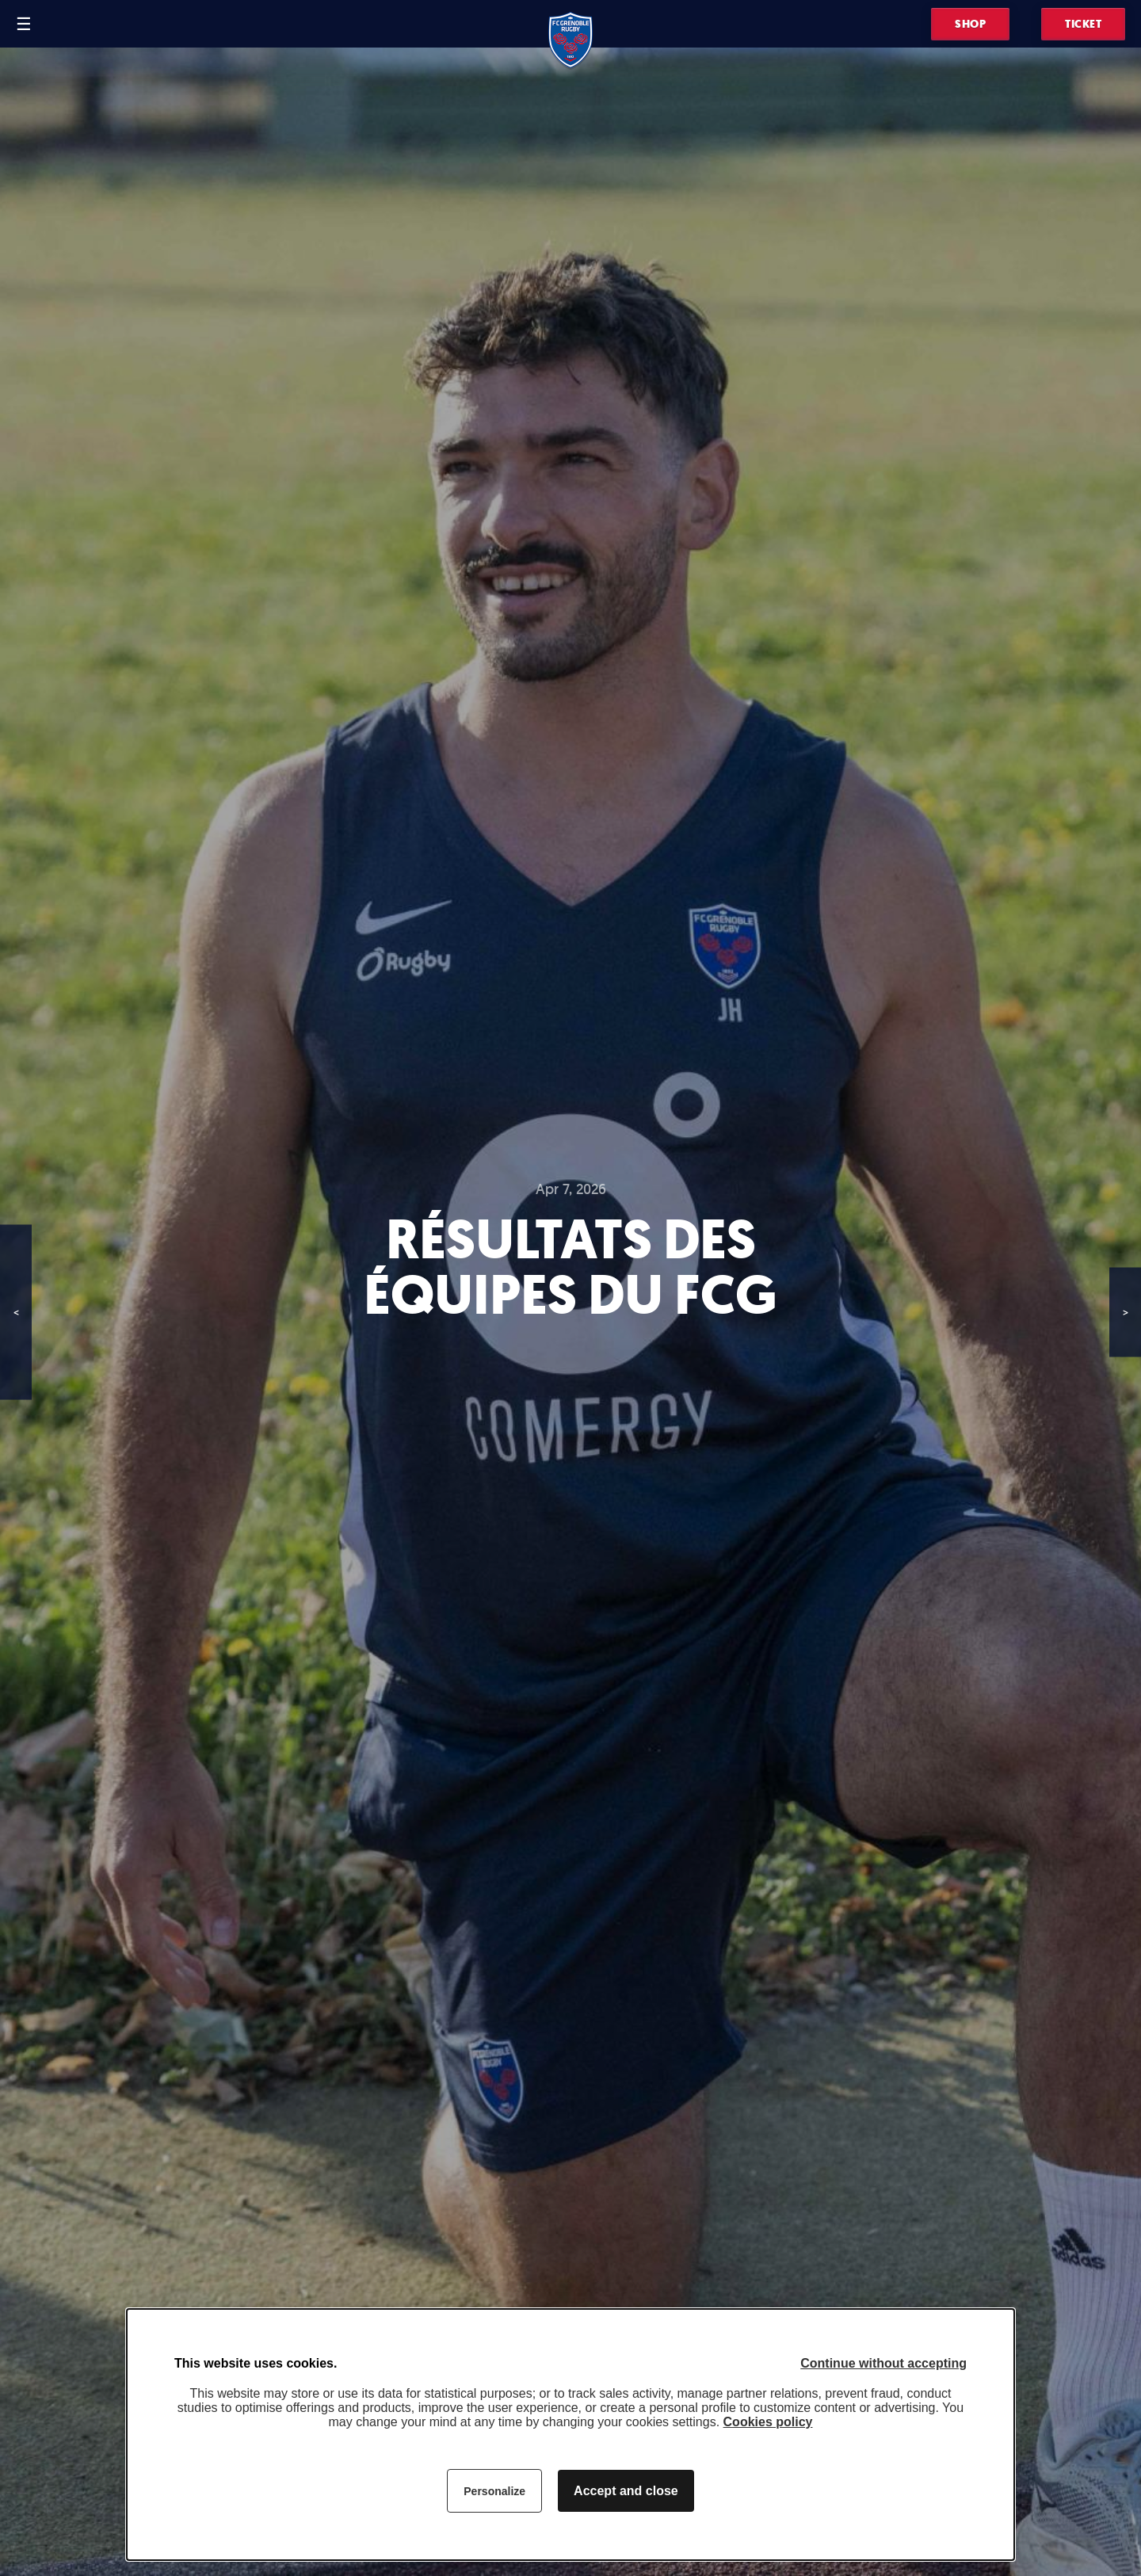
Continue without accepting (883, 2363)
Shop (970, 24)
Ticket (1083, 24)
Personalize (494, 2491)
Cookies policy (768, 2422)
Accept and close (626, 2491)
